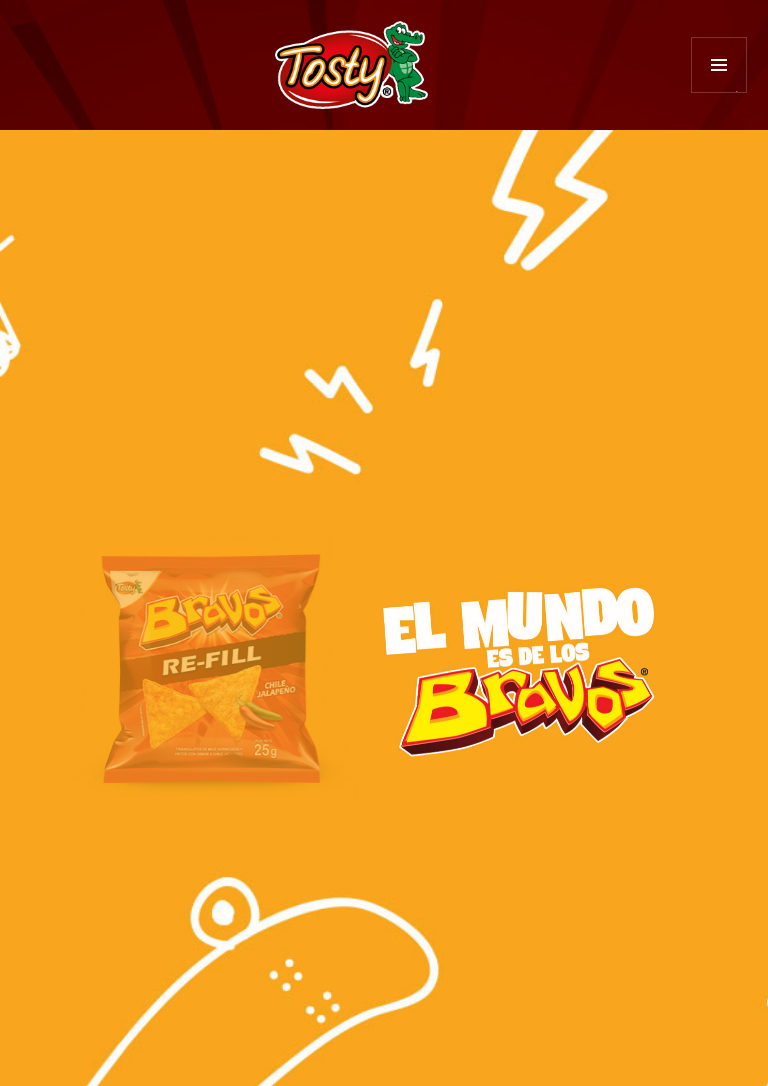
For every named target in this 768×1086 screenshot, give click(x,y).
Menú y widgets (719, 92)
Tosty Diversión (351, 65)
